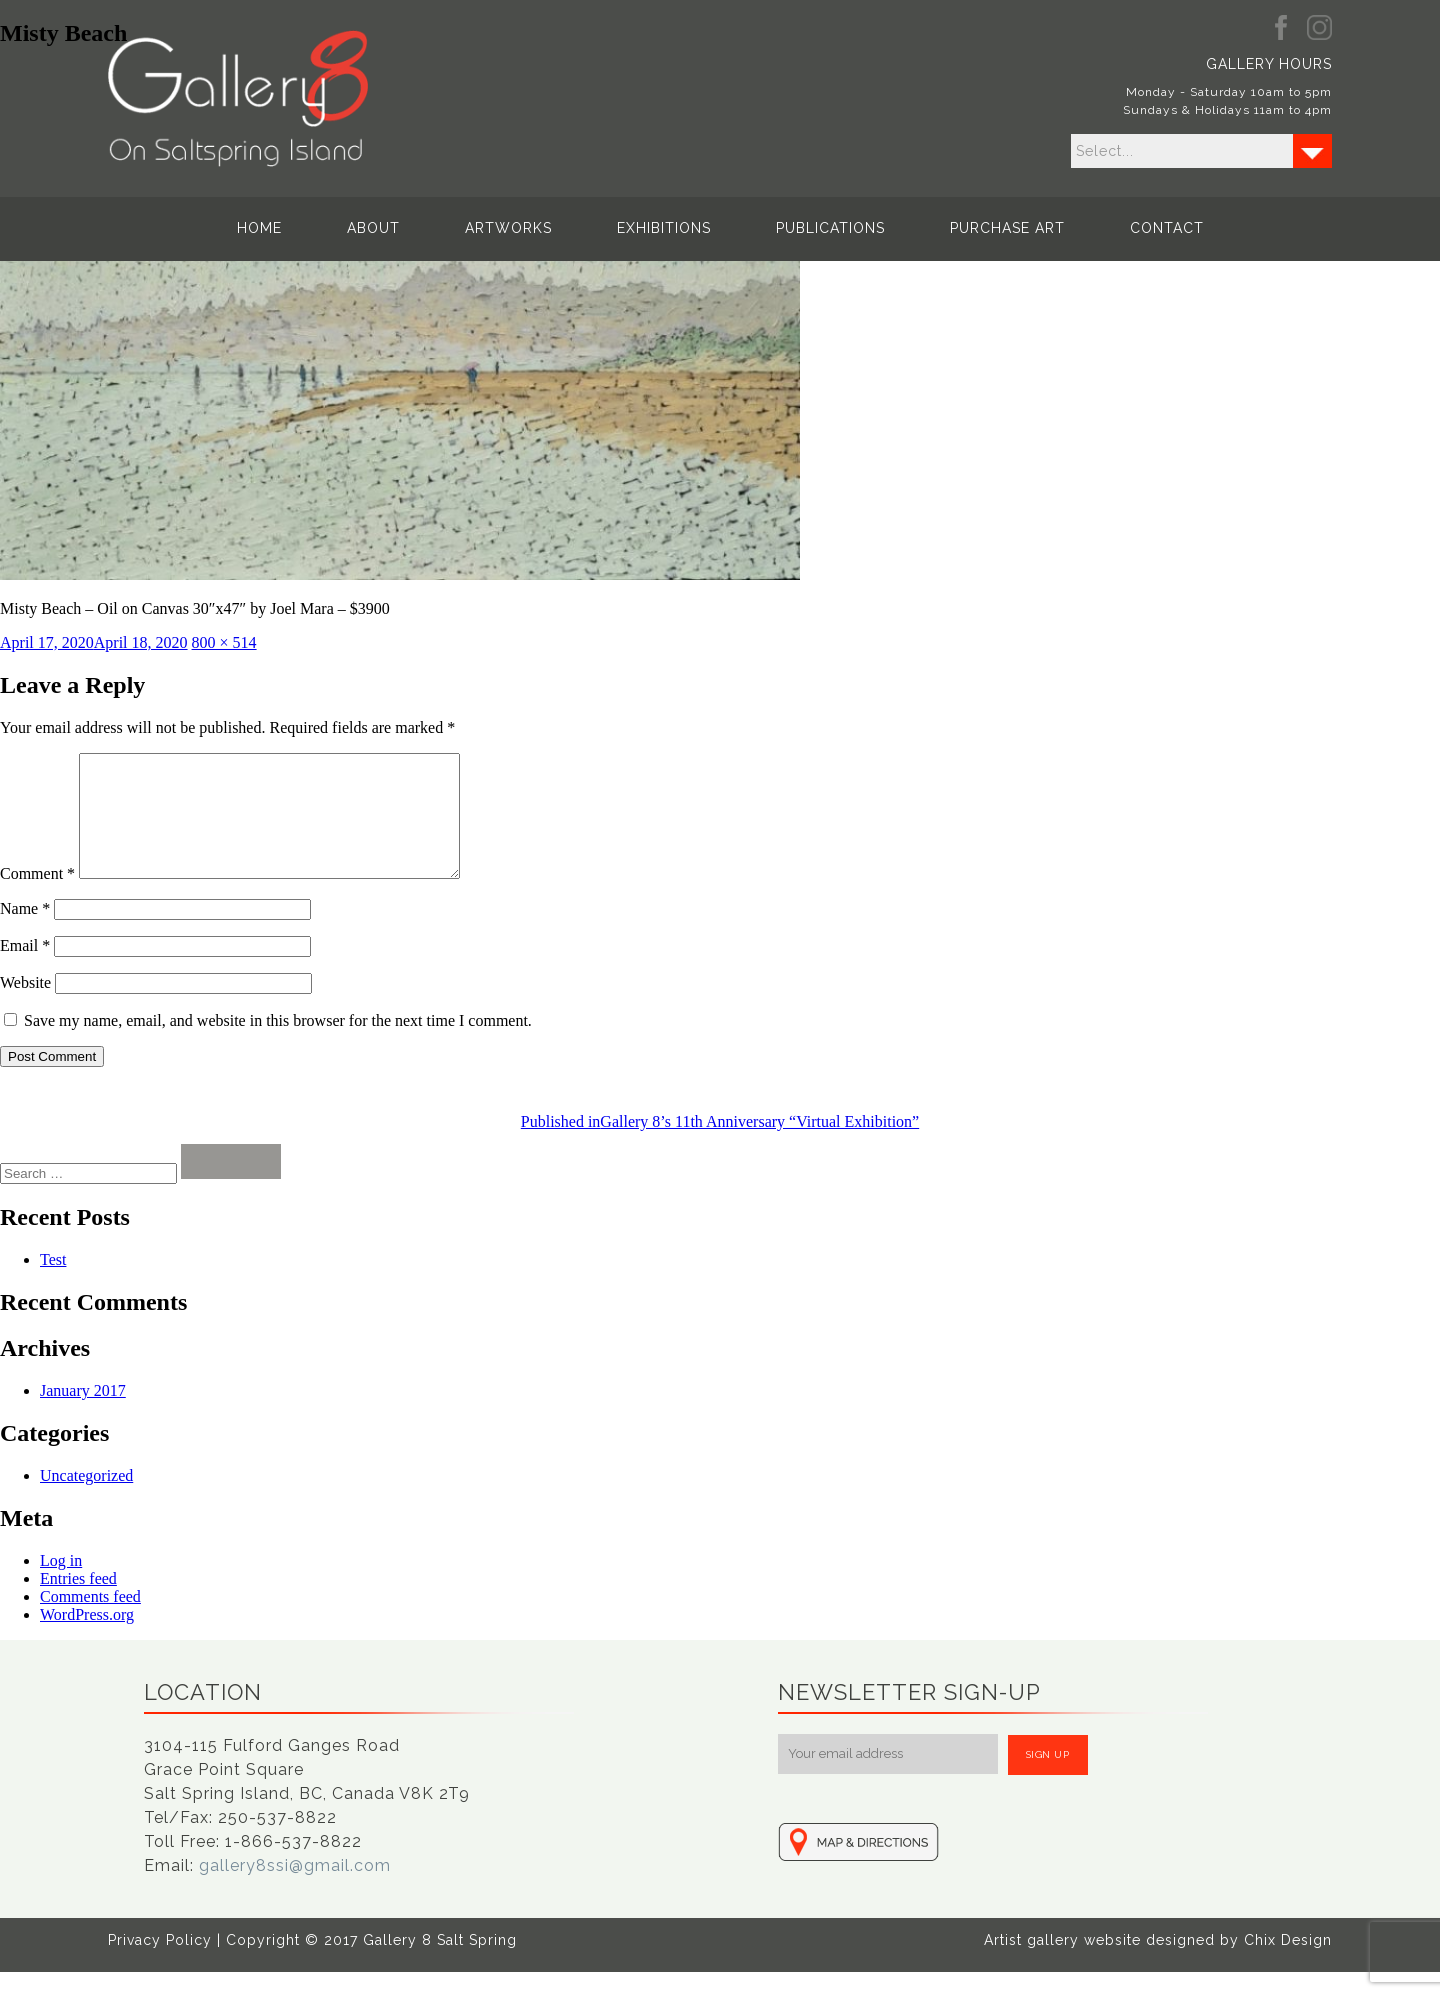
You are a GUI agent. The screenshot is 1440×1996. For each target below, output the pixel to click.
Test (53, 1283)
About (373, 228)
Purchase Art (1007, 228)
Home (259, 228)
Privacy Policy (160, 1964)
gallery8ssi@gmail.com (295, 1889)
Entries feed (78, 1602)
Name (25, 932)
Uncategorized (86, 1499)
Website (25, 1006)
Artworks (508, 228)
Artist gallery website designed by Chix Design (1158, 1964)
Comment (37, 897)
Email (25, 969)
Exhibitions (664, 228)
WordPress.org (87, 1638)
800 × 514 (224, 642)
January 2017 (83, 1414)
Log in (61, 1584)
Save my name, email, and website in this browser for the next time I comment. (278, 1044)
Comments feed (90, 1620)
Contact (1167, 228)
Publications (830, 228)
